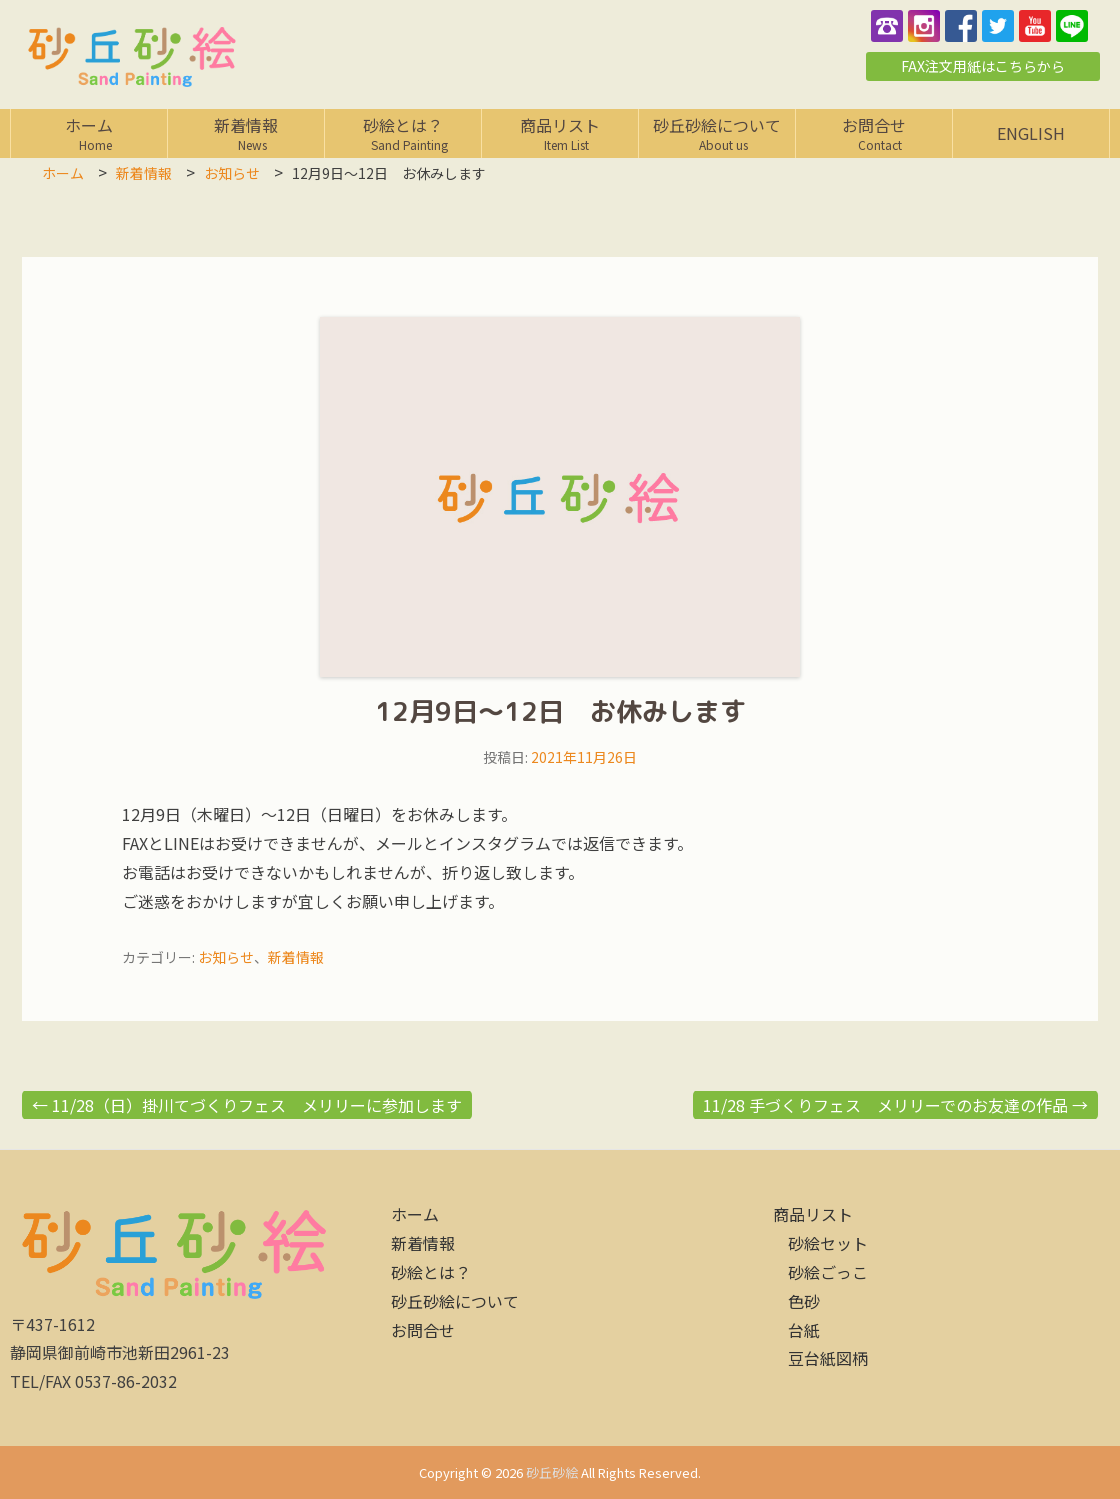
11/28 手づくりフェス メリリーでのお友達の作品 (895, 1105)
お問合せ (874, 133)
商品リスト (560, 133)
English (1031, 133)
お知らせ (226, 957)
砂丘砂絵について (717, 133)
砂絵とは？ (403, 133)
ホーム (89, 133)
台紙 (804, 1330)
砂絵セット (828, 1243)
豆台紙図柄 (828, 1358)
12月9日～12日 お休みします (560, 711)
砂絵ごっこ (828, 1272)
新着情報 (246, 133)
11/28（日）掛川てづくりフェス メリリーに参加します (247, 1105)
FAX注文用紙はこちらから (983, 66)
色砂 (804, 1301)
